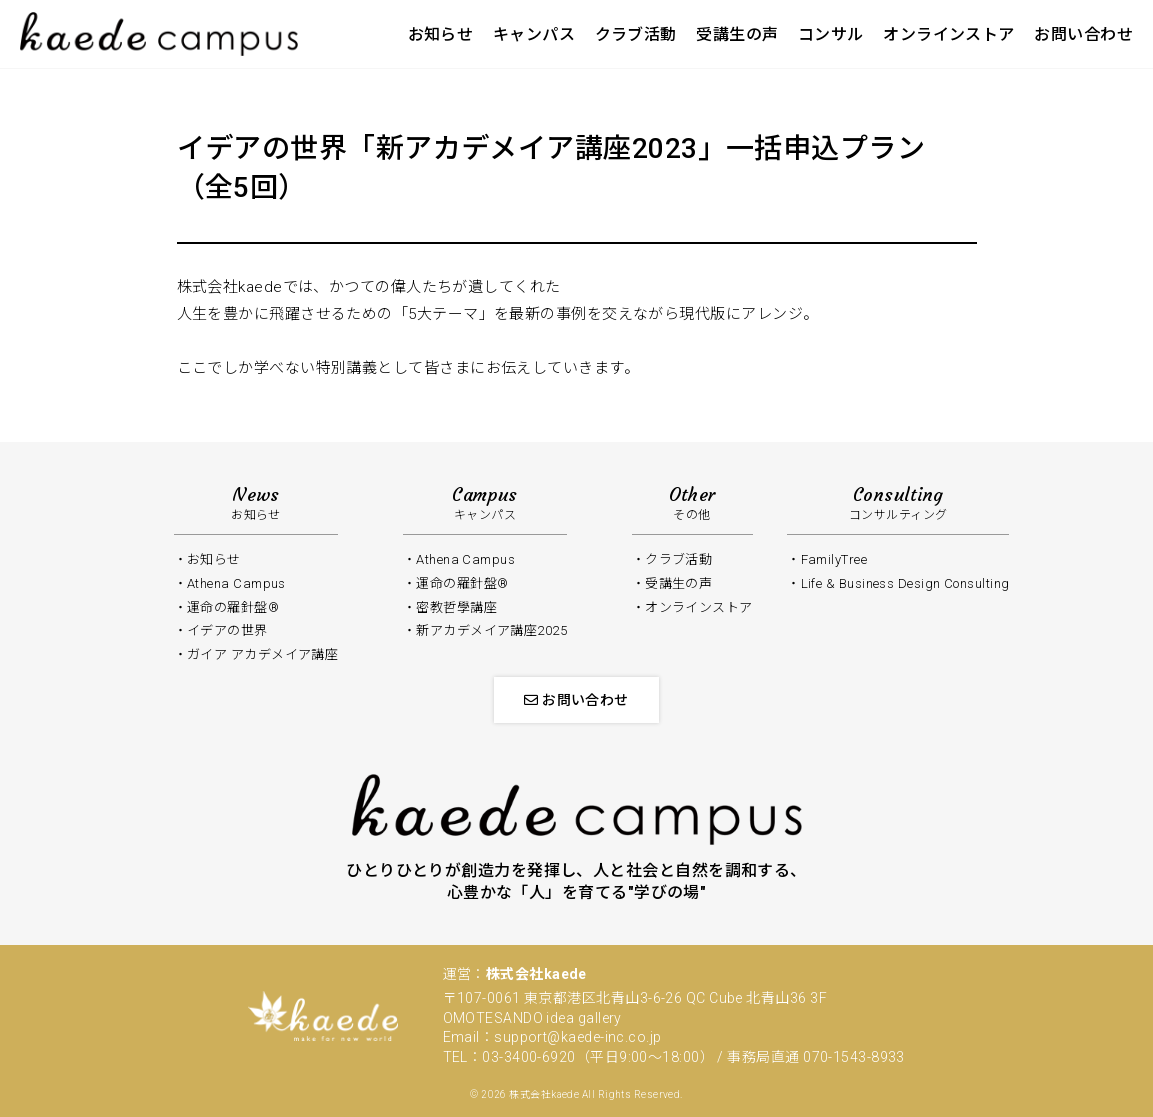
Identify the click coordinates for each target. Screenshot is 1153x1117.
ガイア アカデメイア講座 (262, 654)
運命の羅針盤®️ (233, 607)
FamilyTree (834, 559)
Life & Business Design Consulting (905, 583)
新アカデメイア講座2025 (491, 630)
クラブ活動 (636, 34)
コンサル (831, 34)
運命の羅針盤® (462, 583)
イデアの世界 (227, 630)
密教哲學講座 (456, 607)
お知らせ (441, 34)
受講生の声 (737, 34)
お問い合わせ (1083, 34)
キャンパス (534, 34)
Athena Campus (236, 583)
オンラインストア (949, 34)
